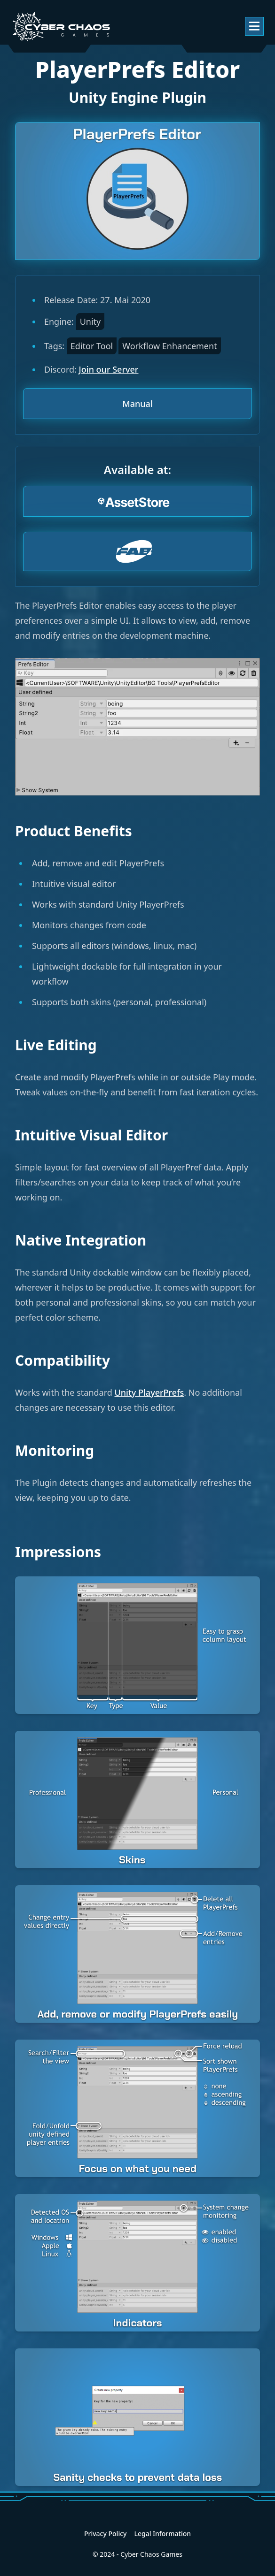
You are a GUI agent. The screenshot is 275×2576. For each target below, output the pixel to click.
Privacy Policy (105, 2533)
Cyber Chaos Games (151, 2554)
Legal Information (162, 2533)
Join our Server (109, 369)
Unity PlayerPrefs (149, 1392)
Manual (137, 403)
